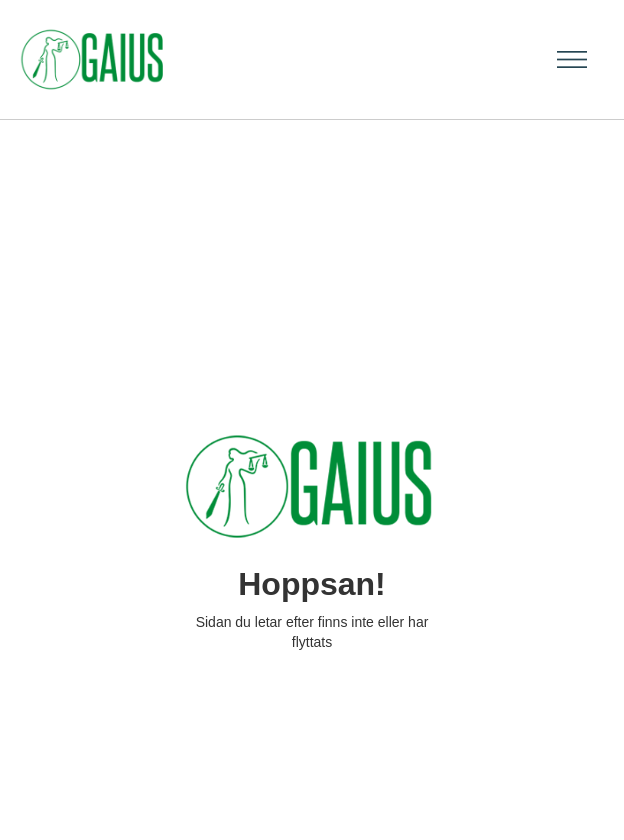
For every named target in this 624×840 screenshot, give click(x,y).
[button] (566, 59)
